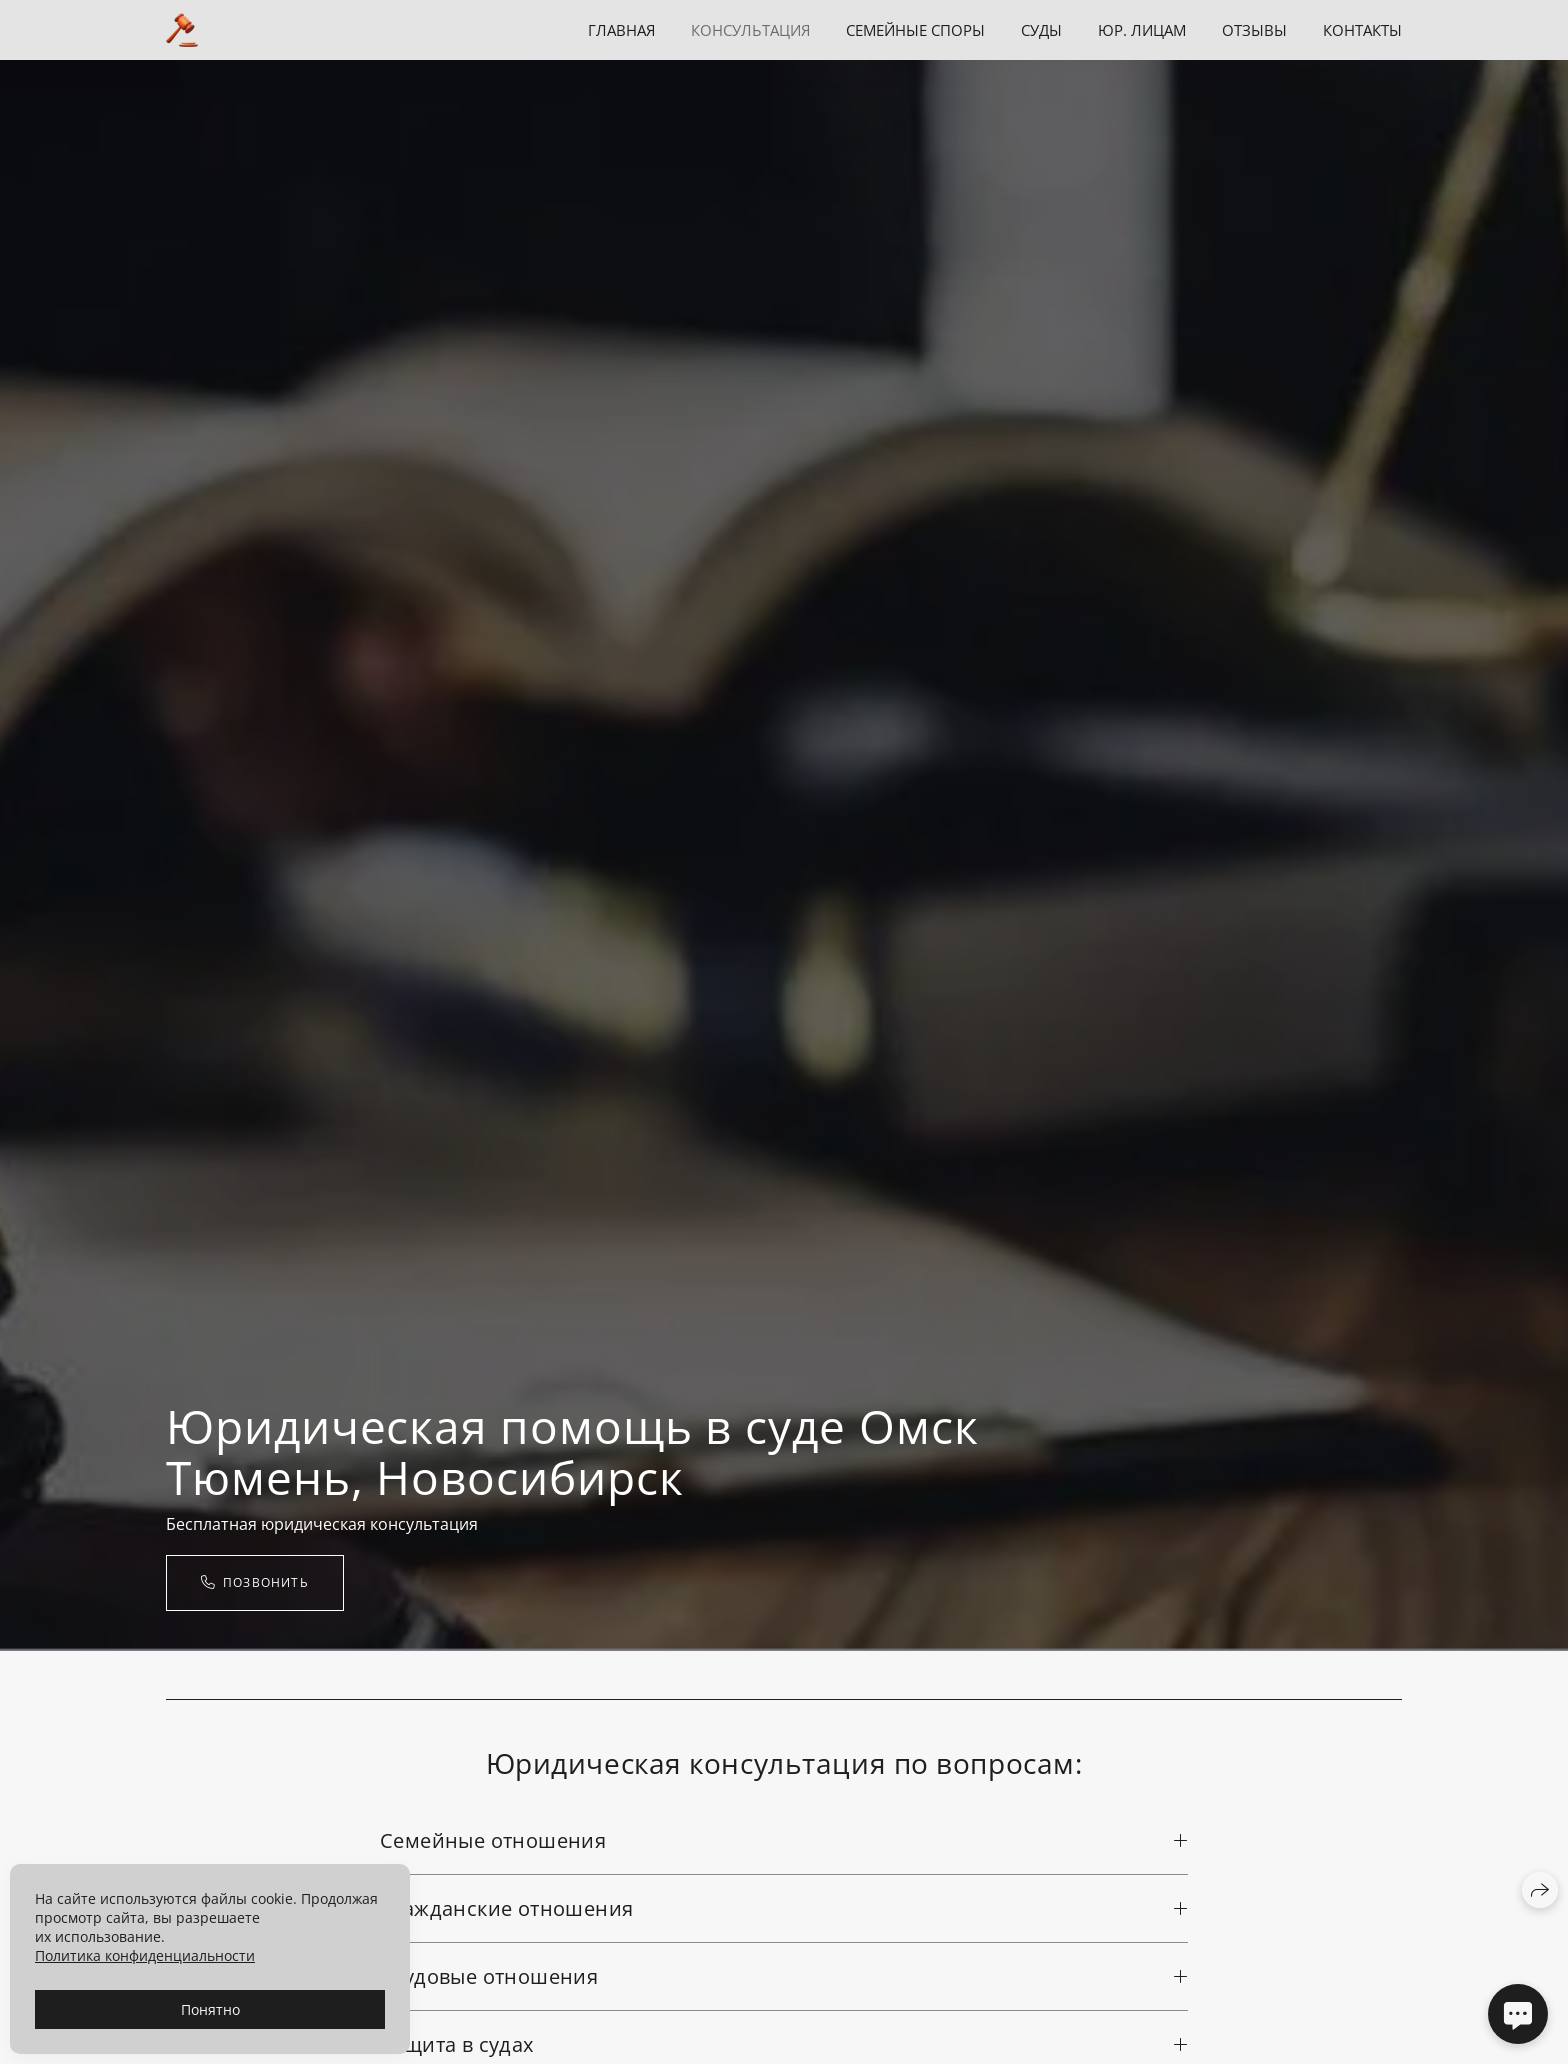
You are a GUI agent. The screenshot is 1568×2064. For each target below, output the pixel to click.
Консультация (750, 30)
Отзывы (1254, 30)
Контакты (1362, 30)
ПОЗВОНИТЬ (255, 1582)
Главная (621, 30)
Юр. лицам (1142, 30)
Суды (1041, 30)
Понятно (210, 2009)
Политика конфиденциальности (145, 1955)
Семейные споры (915, 30)
